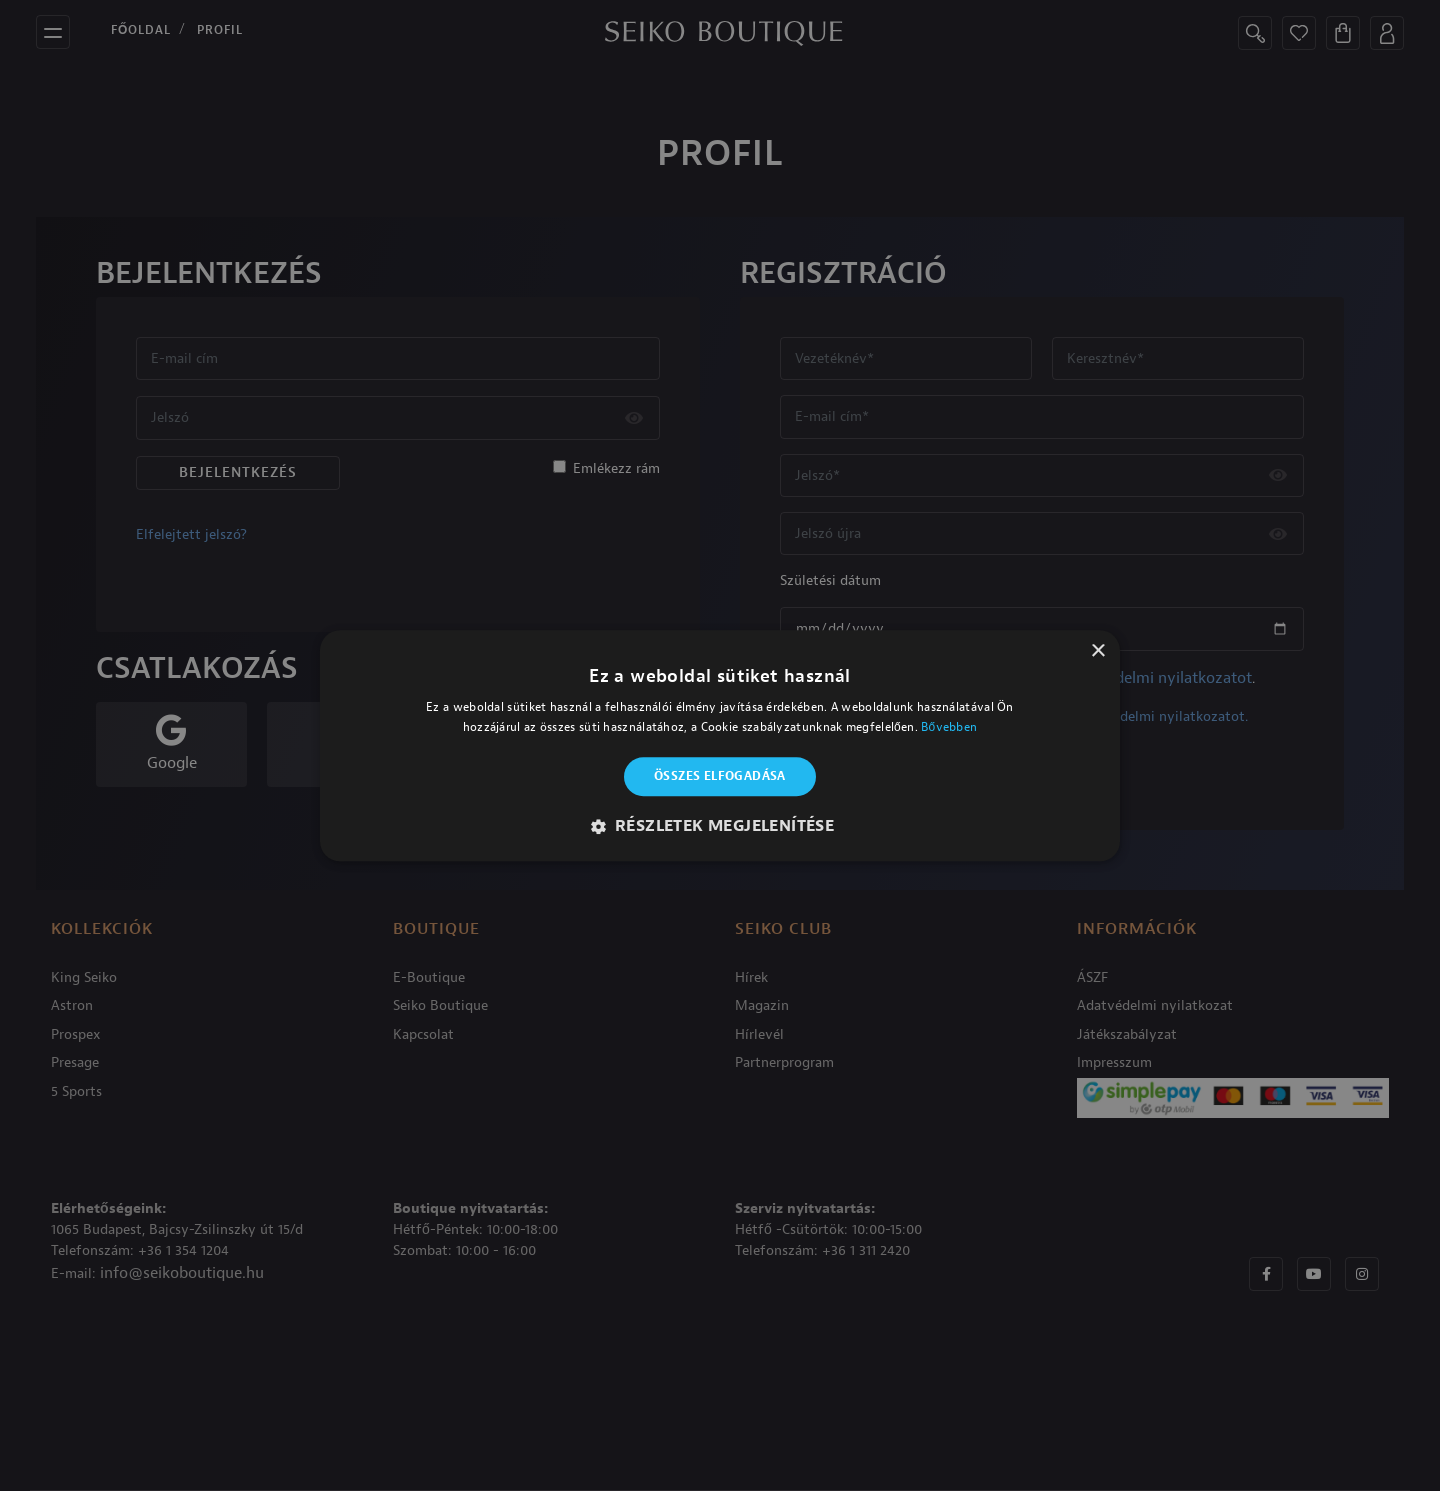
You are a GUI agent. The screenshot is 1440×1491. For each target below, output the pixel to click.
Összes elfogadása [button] (720, 777)
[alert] (720, 745)
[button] (720, 826)
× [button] (1097, 651)
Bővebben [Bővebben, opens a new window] (949, 727)
